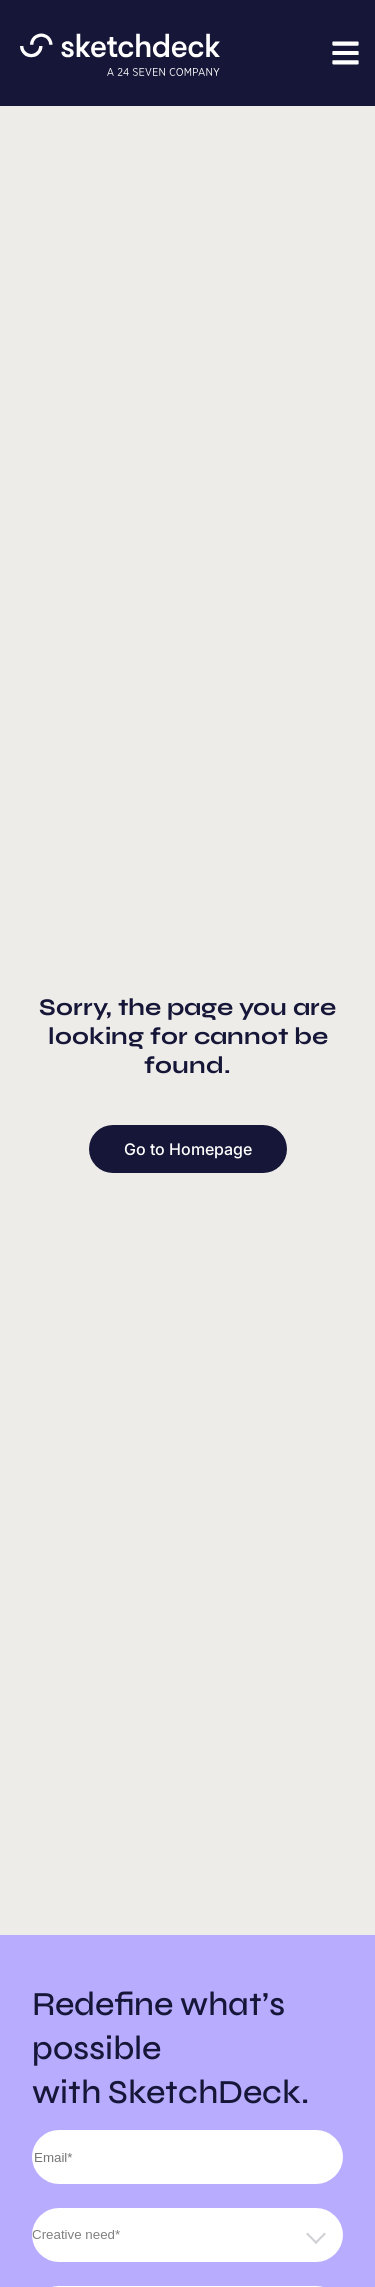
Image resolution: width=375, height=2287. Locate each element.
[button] (345, 52)
